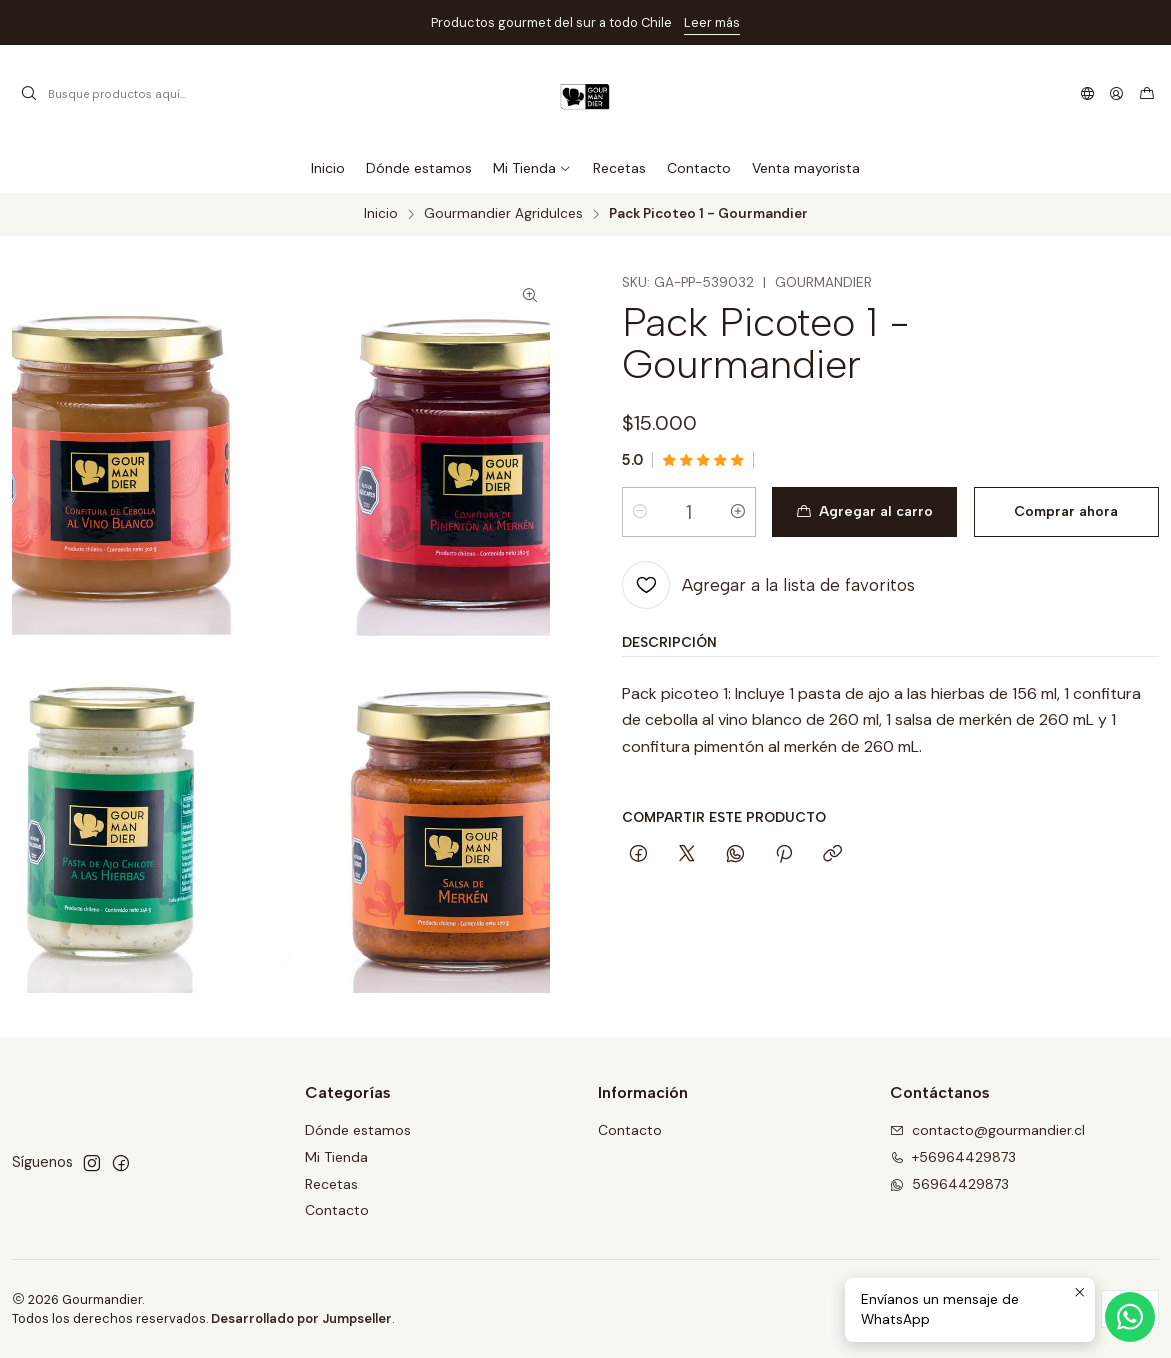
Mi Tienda (336, 1157)
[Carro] (1147, 94)
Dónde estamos (358, 1130)
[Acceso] (1116, 94)
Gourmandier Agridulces (503, 214)
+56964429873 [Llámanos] (953, 1157)
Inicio (381, 214)
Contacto (337, 1210)
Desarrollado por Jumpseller (301, 1318)
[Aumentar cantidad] (738, 512)
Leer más (712, 22)
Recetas (331, 1184)
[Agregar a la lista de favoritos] (768, 585)
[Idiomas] (1087, 94)
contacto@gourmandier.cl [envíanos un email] (987, 1130)
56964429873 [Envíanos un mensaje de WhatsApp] (949, 1184)
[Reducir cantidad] (640, 512)
